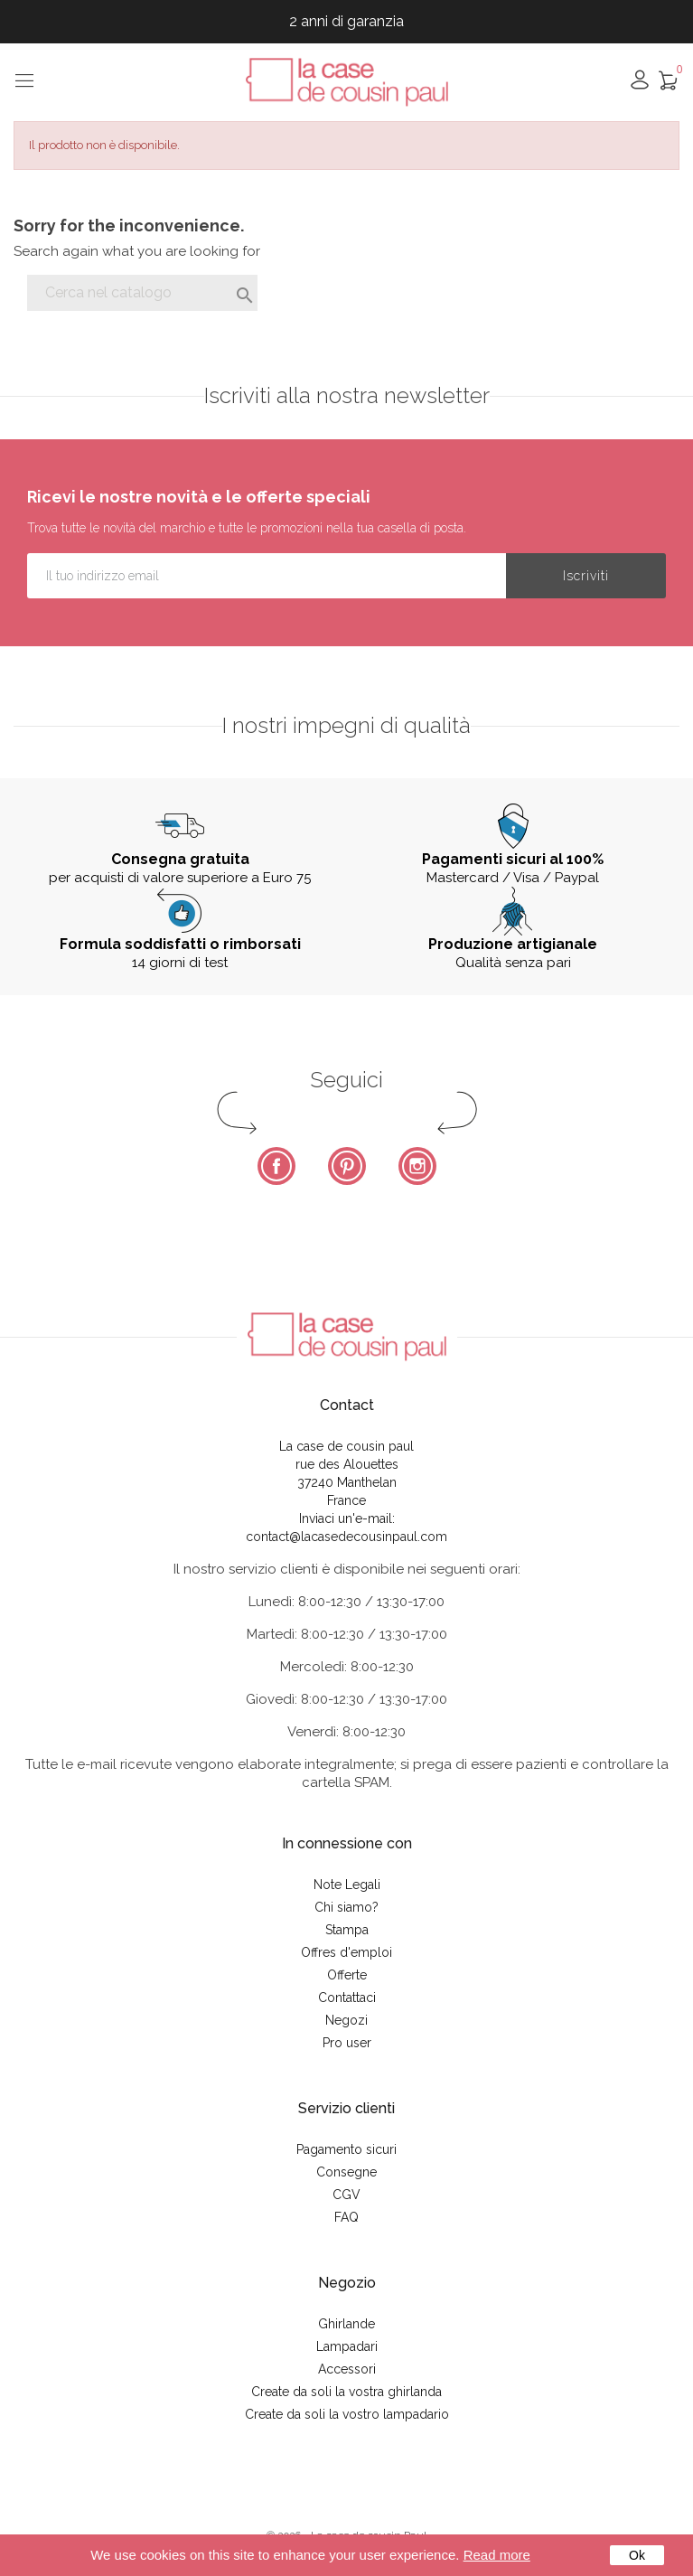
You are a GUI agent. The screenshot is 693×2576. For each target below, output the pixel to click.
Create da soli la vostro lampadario (347, 2414)
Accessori (347, 2369)
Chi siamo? (346, 1907)
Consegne (346, 2172)
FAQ (346, 2217)
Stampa (347, 1930)
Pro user (347, 2042)
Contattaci (347, 1997)
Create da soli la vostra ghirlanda (346, 2391)
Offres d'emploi (346, 1952)
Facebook (276, 1166)
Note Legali (347, 1884)
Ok (637, 2555)
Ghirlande (346, 2324)
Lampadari (347, 2346)
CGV (346, 2194)
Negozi (346, 2020)
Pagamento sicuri (346, 2149)
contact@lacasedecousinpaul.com (346, 1536)
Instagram (417, 1166)
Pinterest (347, 1166)
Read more (497, 2554)
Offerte (347, 1975)
